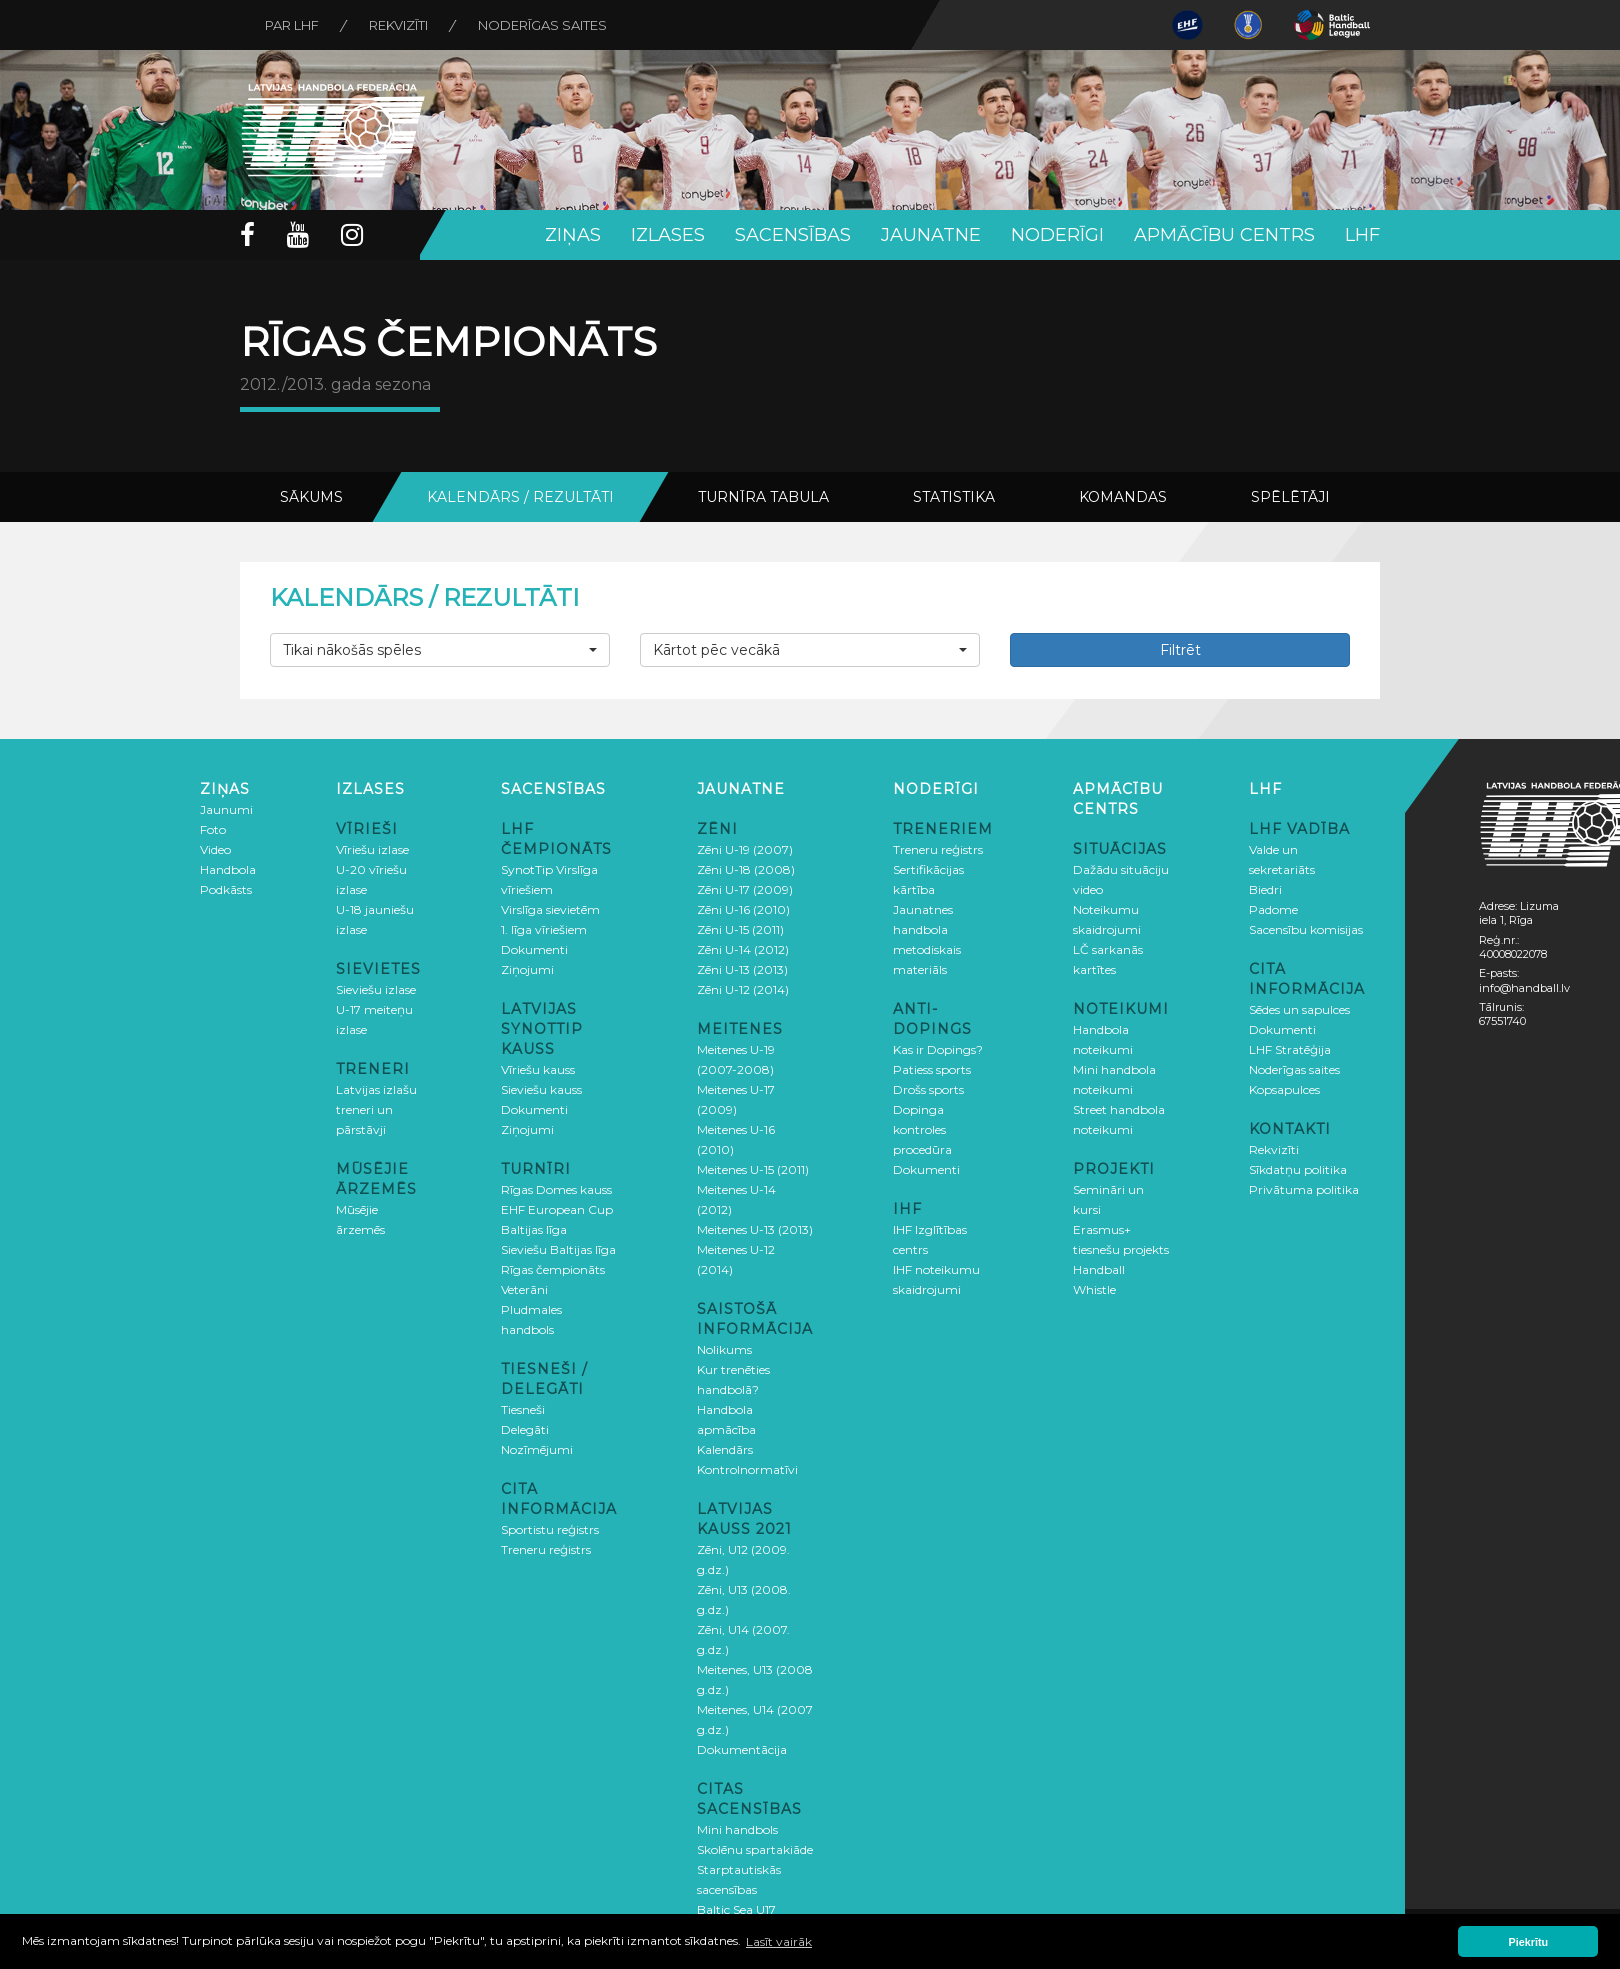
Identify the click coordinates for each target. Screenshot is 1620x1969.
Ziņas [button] (573, 235)
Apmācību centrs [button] (1224, 235)
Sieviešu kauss (541, 1089)
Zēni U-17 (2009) (745, 889)
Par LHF (292, 25)
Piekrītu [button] (1529, 1942)
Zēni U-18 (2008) (746, 869)
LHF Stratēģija (1290, 1049)
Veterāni (524, 1289)
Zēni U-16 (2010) (743, 909)
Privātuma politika (1304, 1189)
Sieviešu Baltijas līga (558, 1249)
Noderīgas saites (542, 25)
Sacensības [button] (793, 235)
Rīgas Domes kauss (556, 1189)
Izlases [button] (668, 235)
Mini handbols (737, 1829)
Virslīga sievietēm (550, 909)
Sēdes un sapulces (1299, 1009)
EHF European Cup (557, 1209)
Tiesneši (523, 1409)
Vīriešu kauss (538, 1069)
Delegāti (525, 1429)
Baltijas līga (534, 1229)
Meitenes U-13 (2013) (755, 1229)
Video (215, 849)
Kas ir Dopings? (938, 1049)
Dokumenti (534, 949)
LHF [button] (1362, 235)
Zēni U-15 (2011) (740, 929)
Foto (213, 829)
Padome (1273, 909)
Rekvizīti (398, 25)
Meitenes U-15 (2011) (753, 1169)
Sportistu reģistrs (550, 1529)
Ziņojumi (527, 969)
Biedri (1265, 889)
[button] (440, 650)
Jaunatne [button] (931, 235)
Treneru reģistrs (546, 1549)
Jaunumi (226, 809)
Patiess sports (932, 1069)
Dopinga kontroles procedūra (922, 1129)
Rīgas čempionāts (553, 1269)
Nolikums (724, 1349)
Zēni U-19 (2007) (745, 849)
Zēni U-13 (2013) (742, 969)
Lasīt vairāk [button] (779, 1941)
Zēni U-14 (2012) (743, 949)
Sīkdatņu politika (1298, 1169)
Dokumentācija (742, 1749)
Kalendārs (725, 1449)
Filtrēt (1180, 650)
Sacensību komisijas (1306, 929)
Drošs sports (928, 1089)
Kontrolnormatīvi (747, 1469)
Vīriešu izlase (372, 849)
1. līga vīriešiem (544, 929)
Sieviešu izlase (376, 989)
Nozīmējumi (537, 1449)
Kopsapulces (1284, 1089)
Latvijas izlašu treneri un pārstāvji (376, 1109)
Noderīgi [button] (1057, 235)
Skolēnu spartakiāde (755, 1849)
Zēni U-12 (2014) (743, 989)
